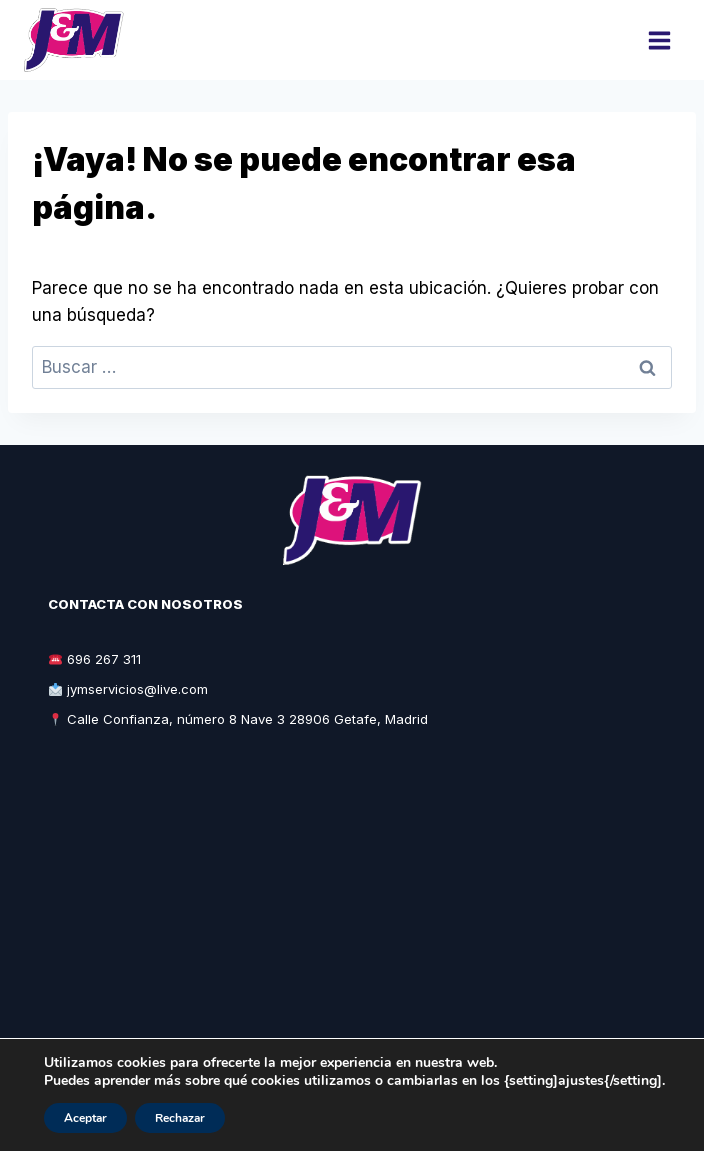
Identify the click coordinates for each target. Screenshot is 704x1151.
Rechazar (180, 1118)
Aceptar (85, 1118)
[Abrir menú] (659, 40)
